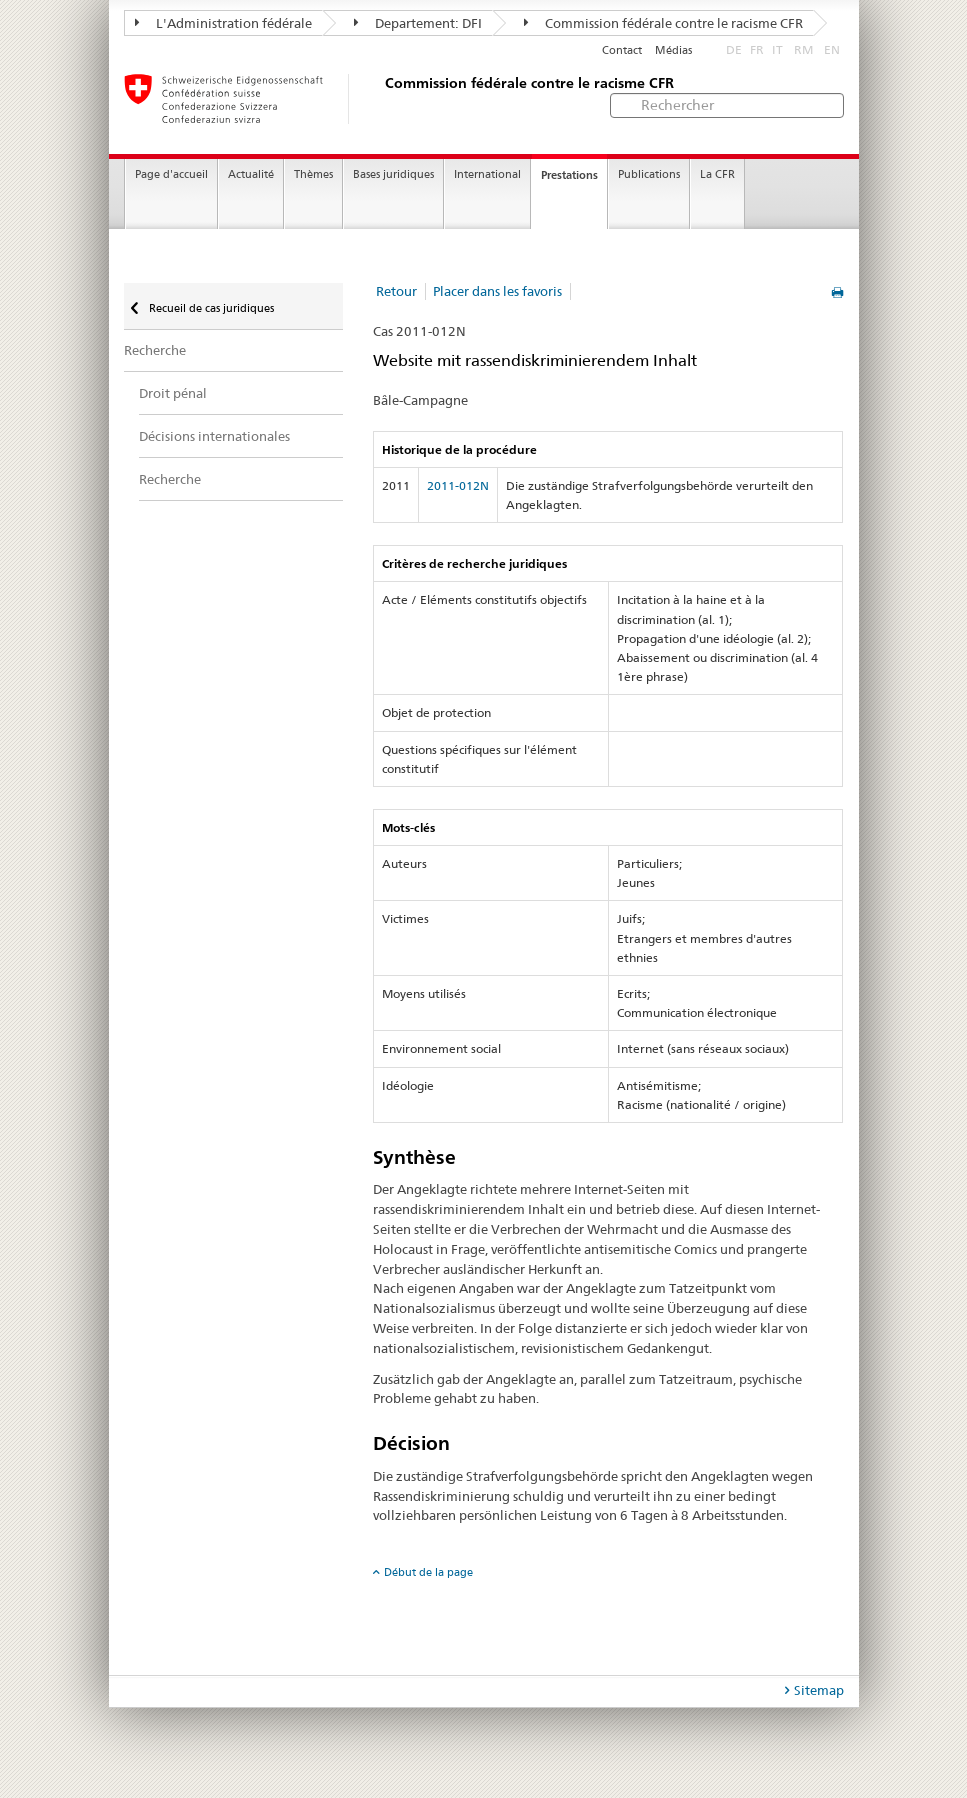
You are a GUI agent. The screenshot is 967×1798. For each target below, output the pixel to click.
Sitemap (819, 1690)
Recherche (155, 350)
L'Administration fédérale (223, 23)
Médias (673, 50)
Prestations (569, 175)
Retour (396, 291)
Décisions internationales (214, 436)
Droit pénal (173, 393)
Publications (649, 174)
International (487, 174)
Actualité (251, 174)
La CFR (717, 174)
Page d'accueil (171, 174)
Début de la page (428, 1572)
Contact (622, 50)
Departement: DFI (418, 23)
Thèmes (313, 174)
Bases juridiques (393, 174)
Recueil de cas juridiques (210, 308)
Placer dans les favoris (497, 291)
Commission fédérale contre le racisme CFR (663, 23)
